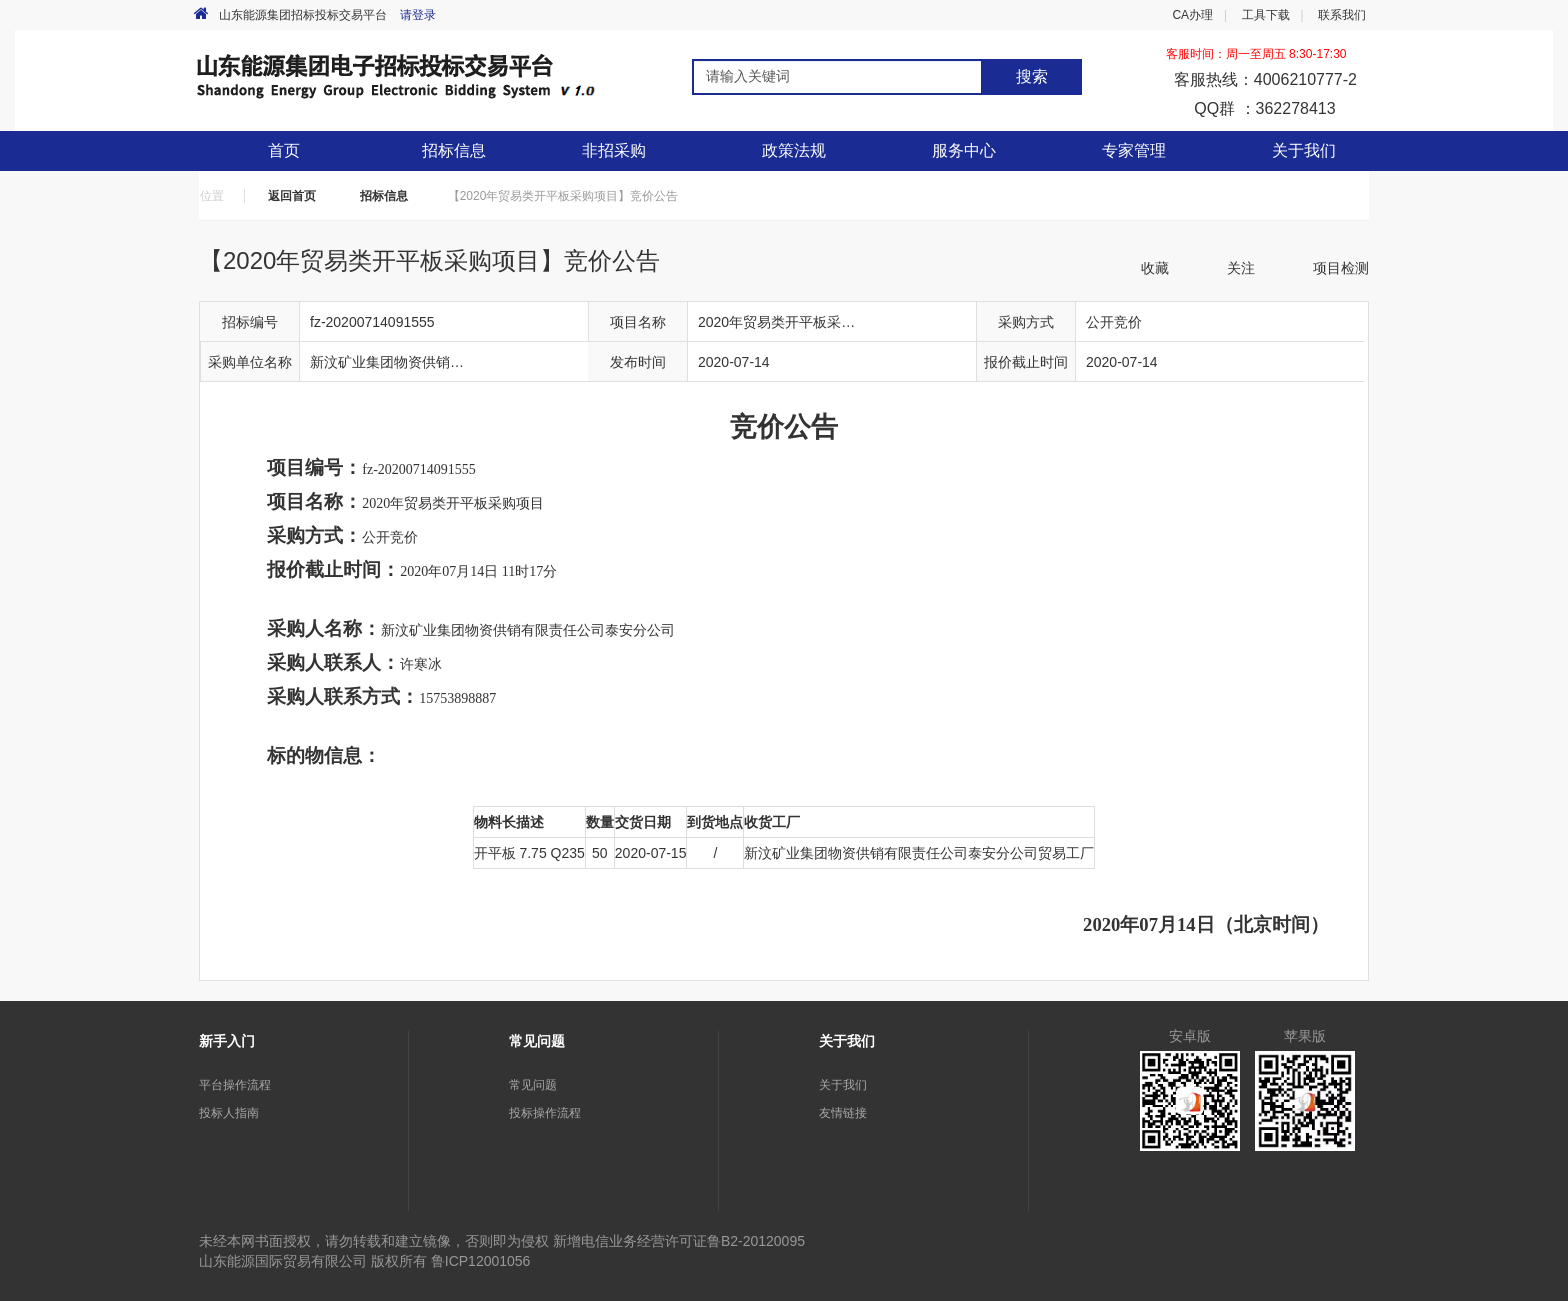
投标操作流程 (545, 1113)
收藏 (1155, 268)
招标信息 (384, 196)
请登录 (418, 15)
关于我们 (843, 1085)
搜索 (1032, 76)
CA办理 (1192, 15)
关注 (1241, 268)
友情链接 (843, 1113)
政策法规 (794, 150)
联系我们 (1342, 15)
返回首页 (292, 196)
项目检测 (1341, 268)
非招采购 (614, 150)
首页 (284, 150)
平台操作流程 (235, 1085)
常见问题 (533, 1085)
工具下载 (1266, 15)
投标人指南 (229, 1113)
